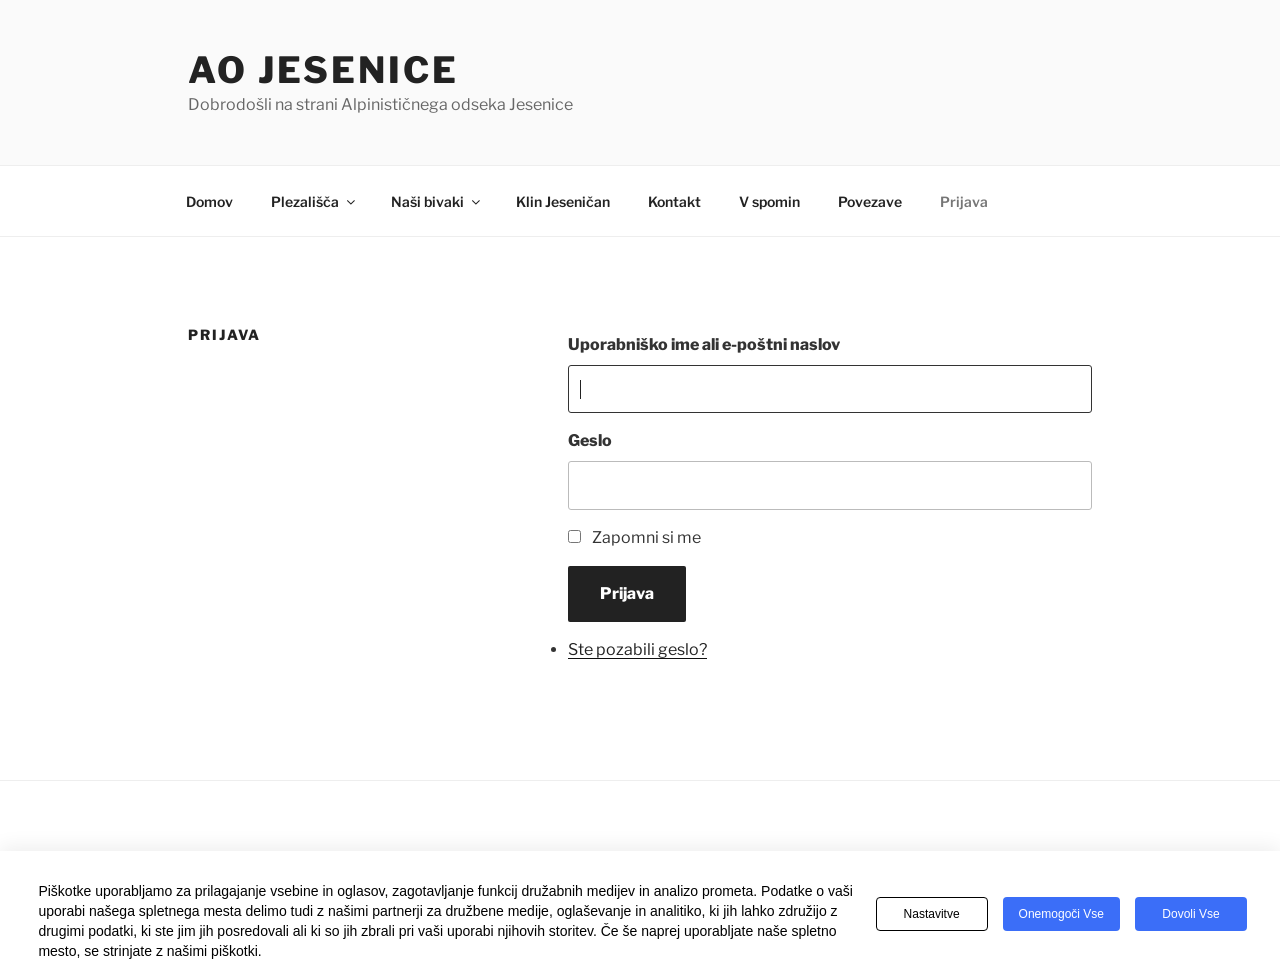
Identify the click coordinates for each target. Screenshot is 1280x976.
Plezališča (314, 201)
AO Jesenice (323, 70)
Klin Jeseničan (563, 201)
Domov (209, 201)
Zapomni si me (646, 537)
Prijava (964, 201)
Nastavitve (932, 914)
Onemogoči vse (1061, 914)
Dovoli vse (1190, 914)
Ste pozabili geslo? (637, 649)
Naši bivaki (437, 201)
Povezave (870, 201)
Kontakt (674, 201)
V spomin (769, 201)
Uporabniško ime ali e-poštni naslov (704, 344)
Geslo (590, 440)
